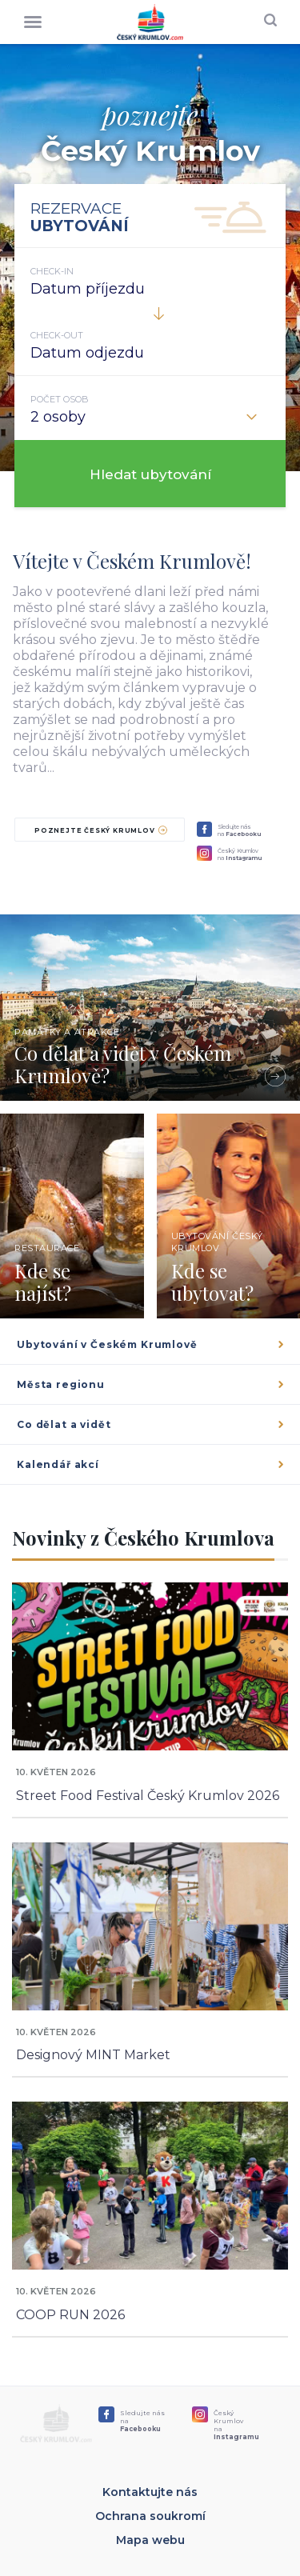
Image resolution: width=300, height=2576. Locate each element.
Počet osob (59, 399)
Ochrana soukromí (150, 2516)
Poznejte (100, 830)
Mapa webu (150, 2540)
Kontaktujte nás (150, 2492)
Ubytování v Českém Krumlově (151, 1344)
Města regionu (151, 1384)
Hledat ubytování (150, 474)
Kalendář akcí (151, 1464)
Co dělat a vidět (151, 1424)
